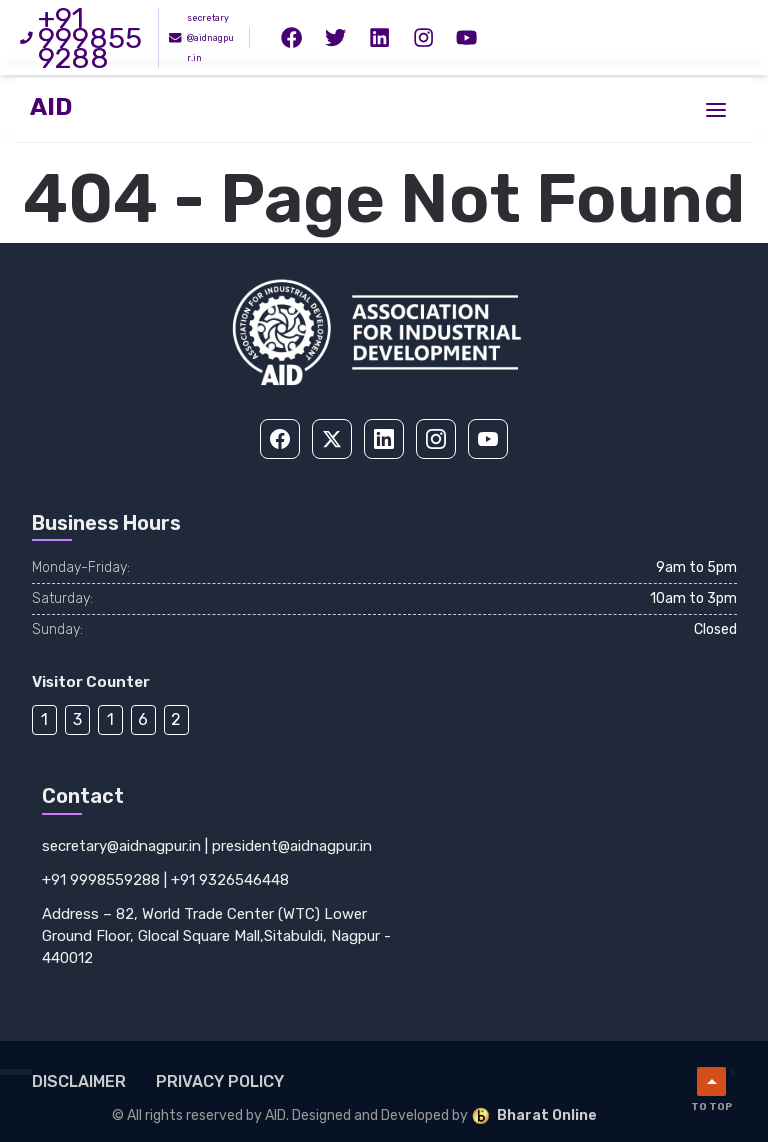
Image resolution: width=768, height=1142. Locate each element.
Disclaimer (79, 1081)
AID (51, 108)
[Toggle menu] (716, 110)
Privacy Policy (220, 1081)
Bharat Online (534, 1116)
